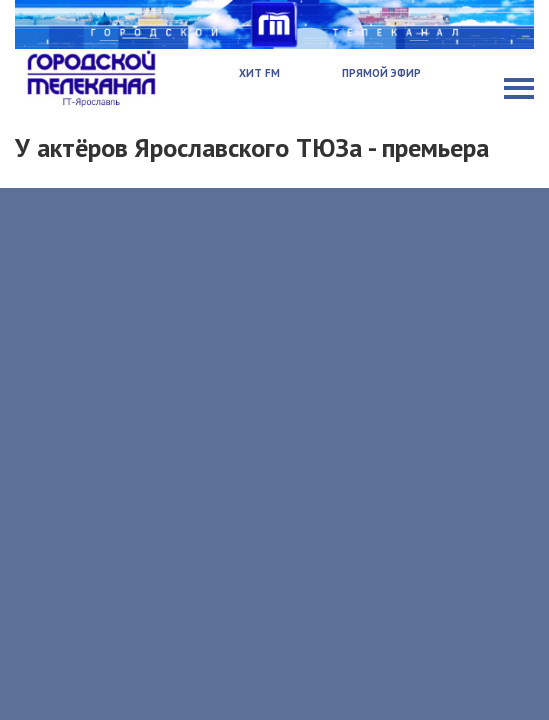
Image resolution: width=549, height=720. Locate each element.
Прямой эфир (381, 73)
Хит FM (259, 73)
